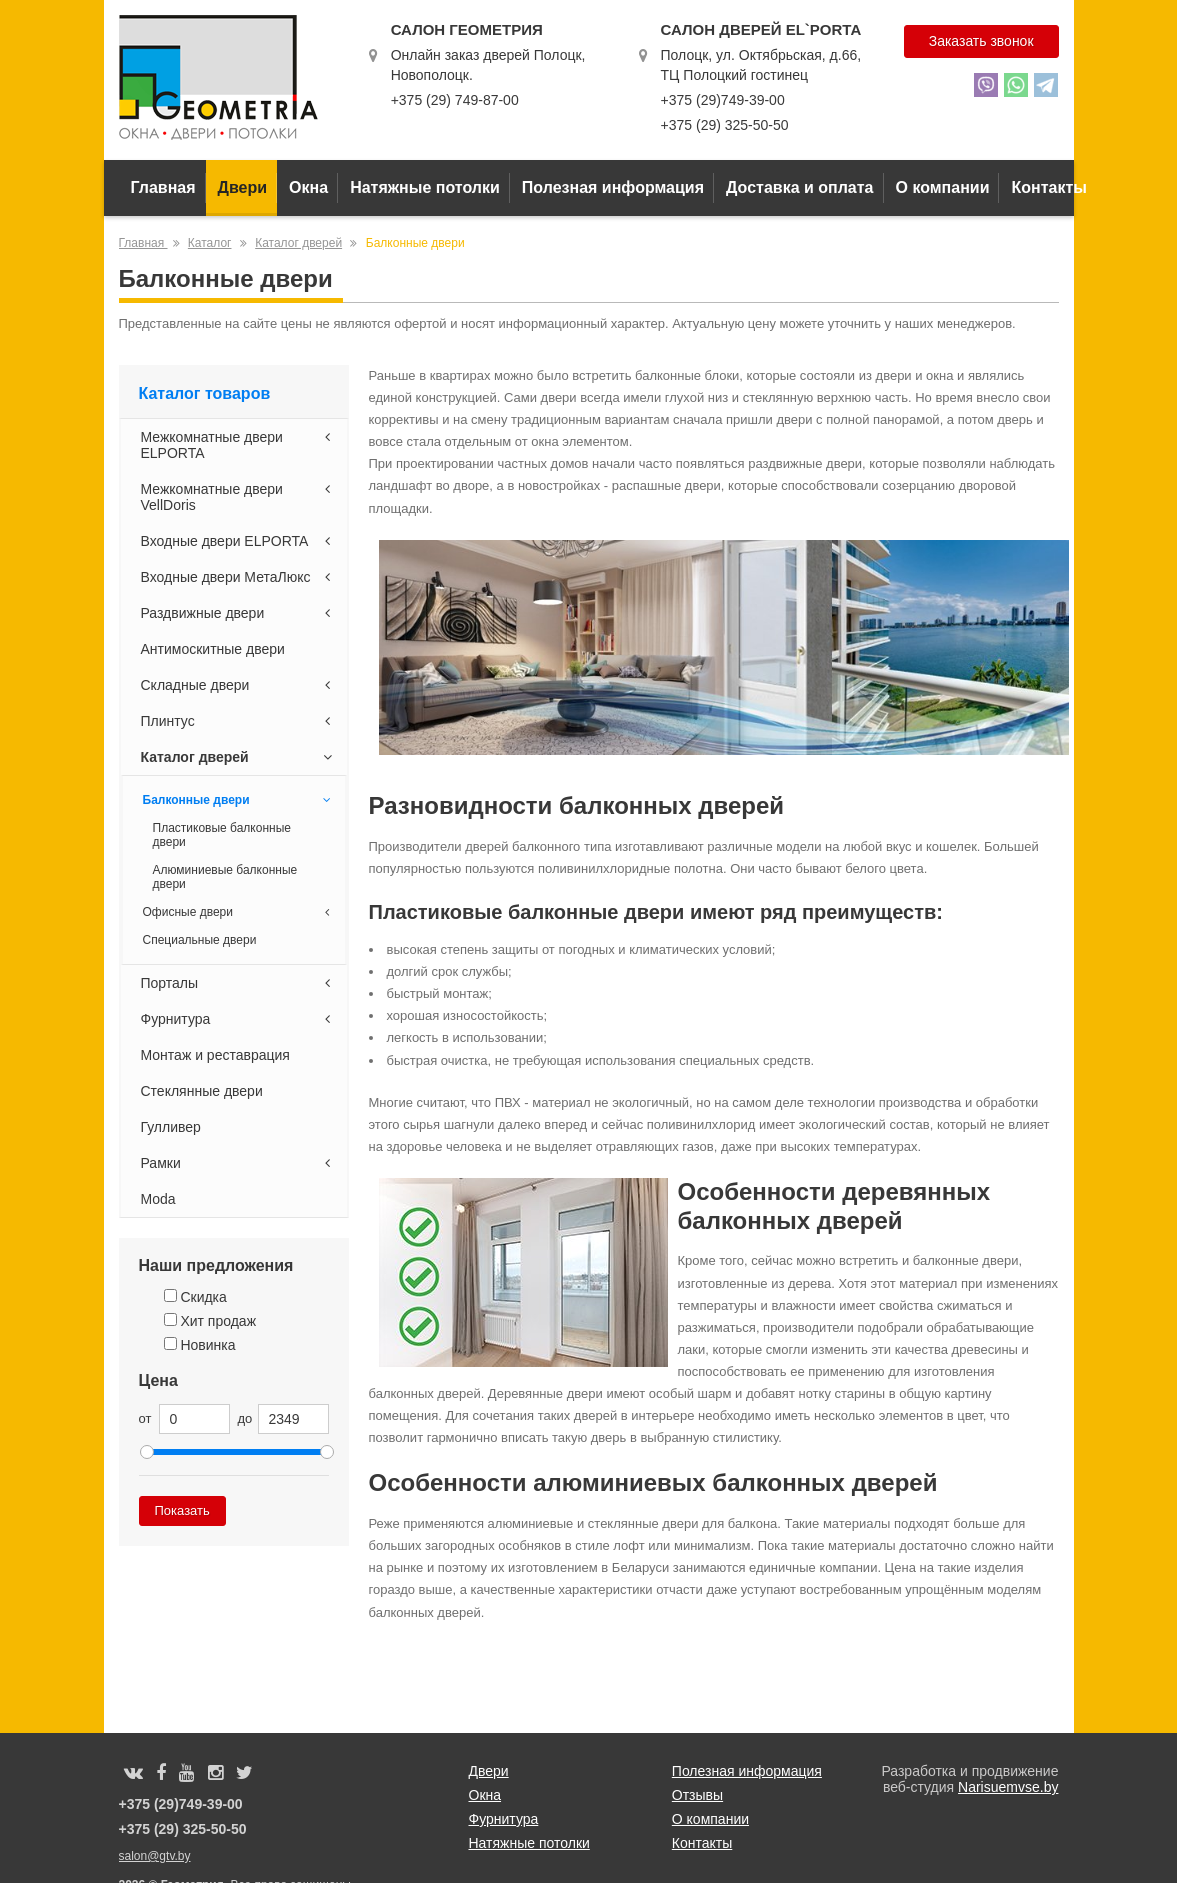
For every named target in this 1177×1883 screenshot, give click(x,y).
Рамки (239, 1163)
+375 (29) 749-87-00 (455, 100)
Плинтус (239, 721)
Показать (182, 1510)
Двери (243, 187)
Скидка (195, 1297)
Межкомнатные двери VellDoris (239, 497)
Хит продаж (210, 1321)
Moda (158, 1199)
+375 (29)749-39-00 (722, 100)
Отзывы (697, 1795)
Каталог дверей (298, 243)
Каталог (210, 243)
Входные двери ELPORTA (239, 541)
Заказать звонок (981, 41)
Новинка (200, 1345)
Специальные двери (200, 940)
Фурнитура (239, 1019)
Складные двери (239, 685)
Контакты (1048, 187)
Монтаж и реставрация (215, 1055)
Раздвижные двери (239, 613)
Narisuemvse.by (1008, 1787)
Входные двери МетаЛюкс (239, 577)
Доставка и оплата (800, 187)
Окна (308, 187)
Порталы (239, 983)
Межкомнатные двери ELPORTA (239, 445)
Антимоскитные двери (213, 649)
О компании (943, 187)
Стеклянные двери (202, 1091)
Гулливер (171, 1127)
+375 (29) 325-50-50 (724, 125)
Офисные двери (239, 912)
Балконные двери (239, 800)
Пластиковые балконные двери (222, 835)
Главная (163, 187)
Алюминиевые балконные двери (225, 877)
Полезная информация (613, 187)
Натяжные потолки (425, 187)
